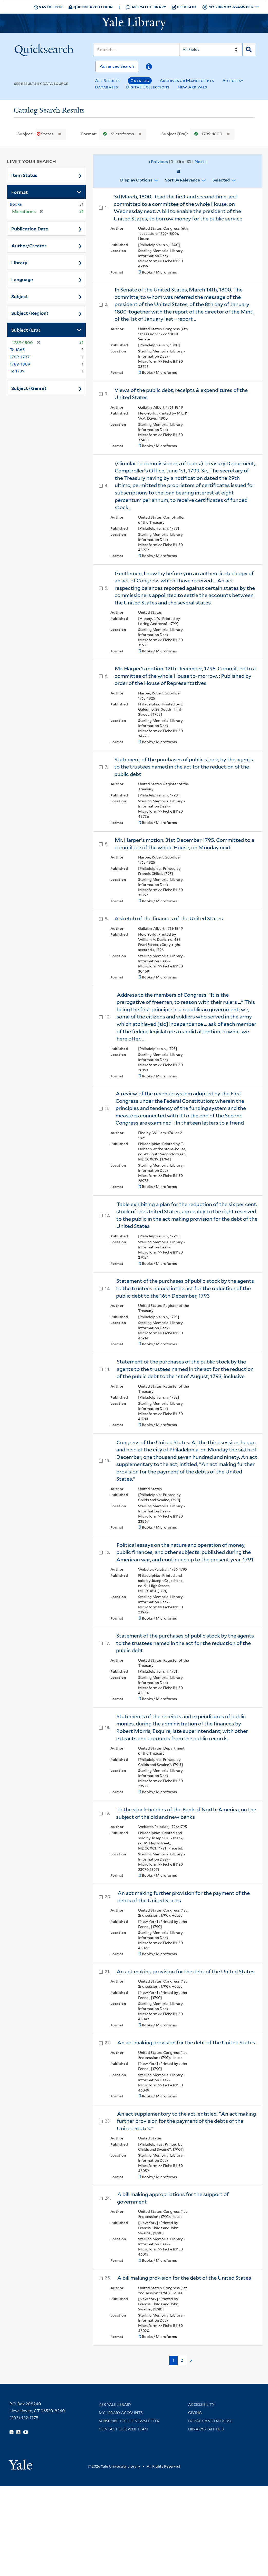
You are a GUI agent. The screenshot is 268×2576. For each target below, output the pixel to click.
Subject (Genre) (28, 388)
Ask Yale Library (146, 7)
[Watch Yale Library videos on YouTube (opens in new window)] (25, 2432)
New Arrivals (192, 87)
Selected (221, 180)
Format (19, 192)
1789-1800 (207, 134)
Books (16, 204)
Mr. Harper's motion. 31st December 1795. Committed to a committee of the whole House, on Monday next (184, 844)
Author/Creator (28, 245)
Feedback (184, 6)
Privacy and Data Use (210, 2421)
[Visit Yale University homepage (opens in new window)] (20, 2463)
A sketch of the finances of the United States (168, 918)
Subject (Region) (30, 313)
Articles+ (233, 80)
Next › (201, 161)
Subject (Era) (26, 330)
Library (19, 262)
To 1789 (17, 371)
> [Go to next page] (191, 2361)
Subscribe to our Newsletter (129, 2421)
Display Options (136, 180)
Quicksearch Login (90, 6)
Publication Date (29, 228)
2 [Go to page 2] (182, 2360)
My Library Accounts (121, 2413)
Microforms (117, 134)
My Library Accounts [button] (228, 7)
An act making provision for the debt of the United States (185, 1971)
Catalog (139, 80)
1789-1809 (20, 364)
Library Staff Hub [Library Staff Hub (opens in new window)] (206, 2429)
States (45, 134)
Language (22, 279)
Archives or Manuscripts (187, 80)
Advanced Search (117, 66)
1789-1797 (20, 357)
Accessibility (201, 2404)
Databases (106, 87)
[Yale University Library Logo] (134, 23)
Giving (195, 2413)
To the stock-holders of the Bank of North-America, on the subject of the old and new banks (186, 1813)
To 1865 (17, 349)
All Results (107, 80)
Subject (19, 296)
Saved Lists (48, 6)
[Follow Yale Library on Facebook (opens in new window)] (11, 2432)
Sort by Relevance (182, 180)
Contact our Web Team (123, 2429)
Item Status (24, 175)
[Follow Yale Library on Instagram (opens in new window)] (18, 2432)
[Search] (136, 49)
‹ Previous (178, 162)
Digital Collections (147, 87)
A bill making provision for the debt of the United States (184, 2278)
